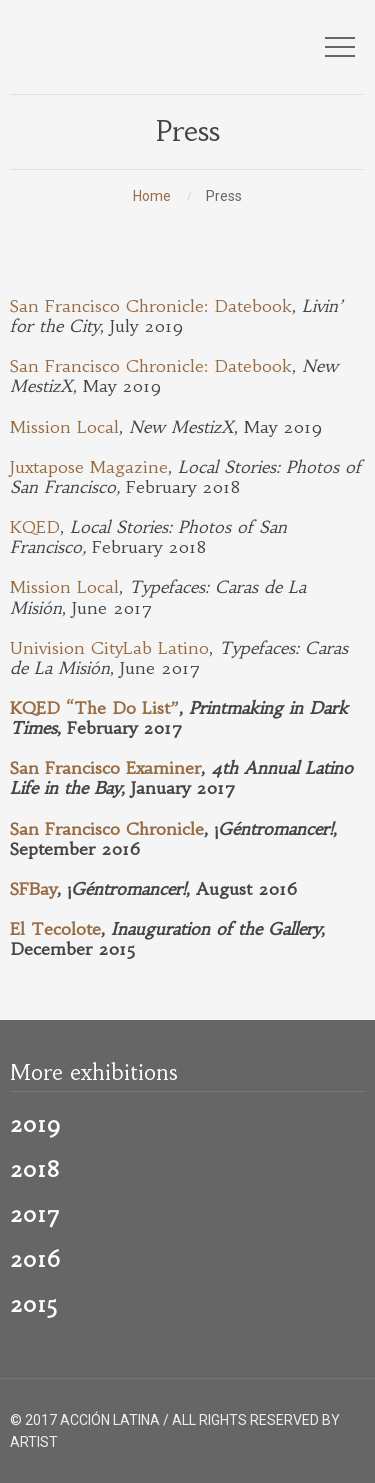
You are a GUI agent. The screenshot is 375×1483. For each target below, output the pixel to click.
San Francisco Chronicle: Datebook (151, 306)
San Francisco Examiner (105, 768)
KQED (35, 527)
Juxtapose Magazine (89, 467)
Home (152, 196)
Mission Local (64, 427)
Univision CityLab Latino (109, 648)
